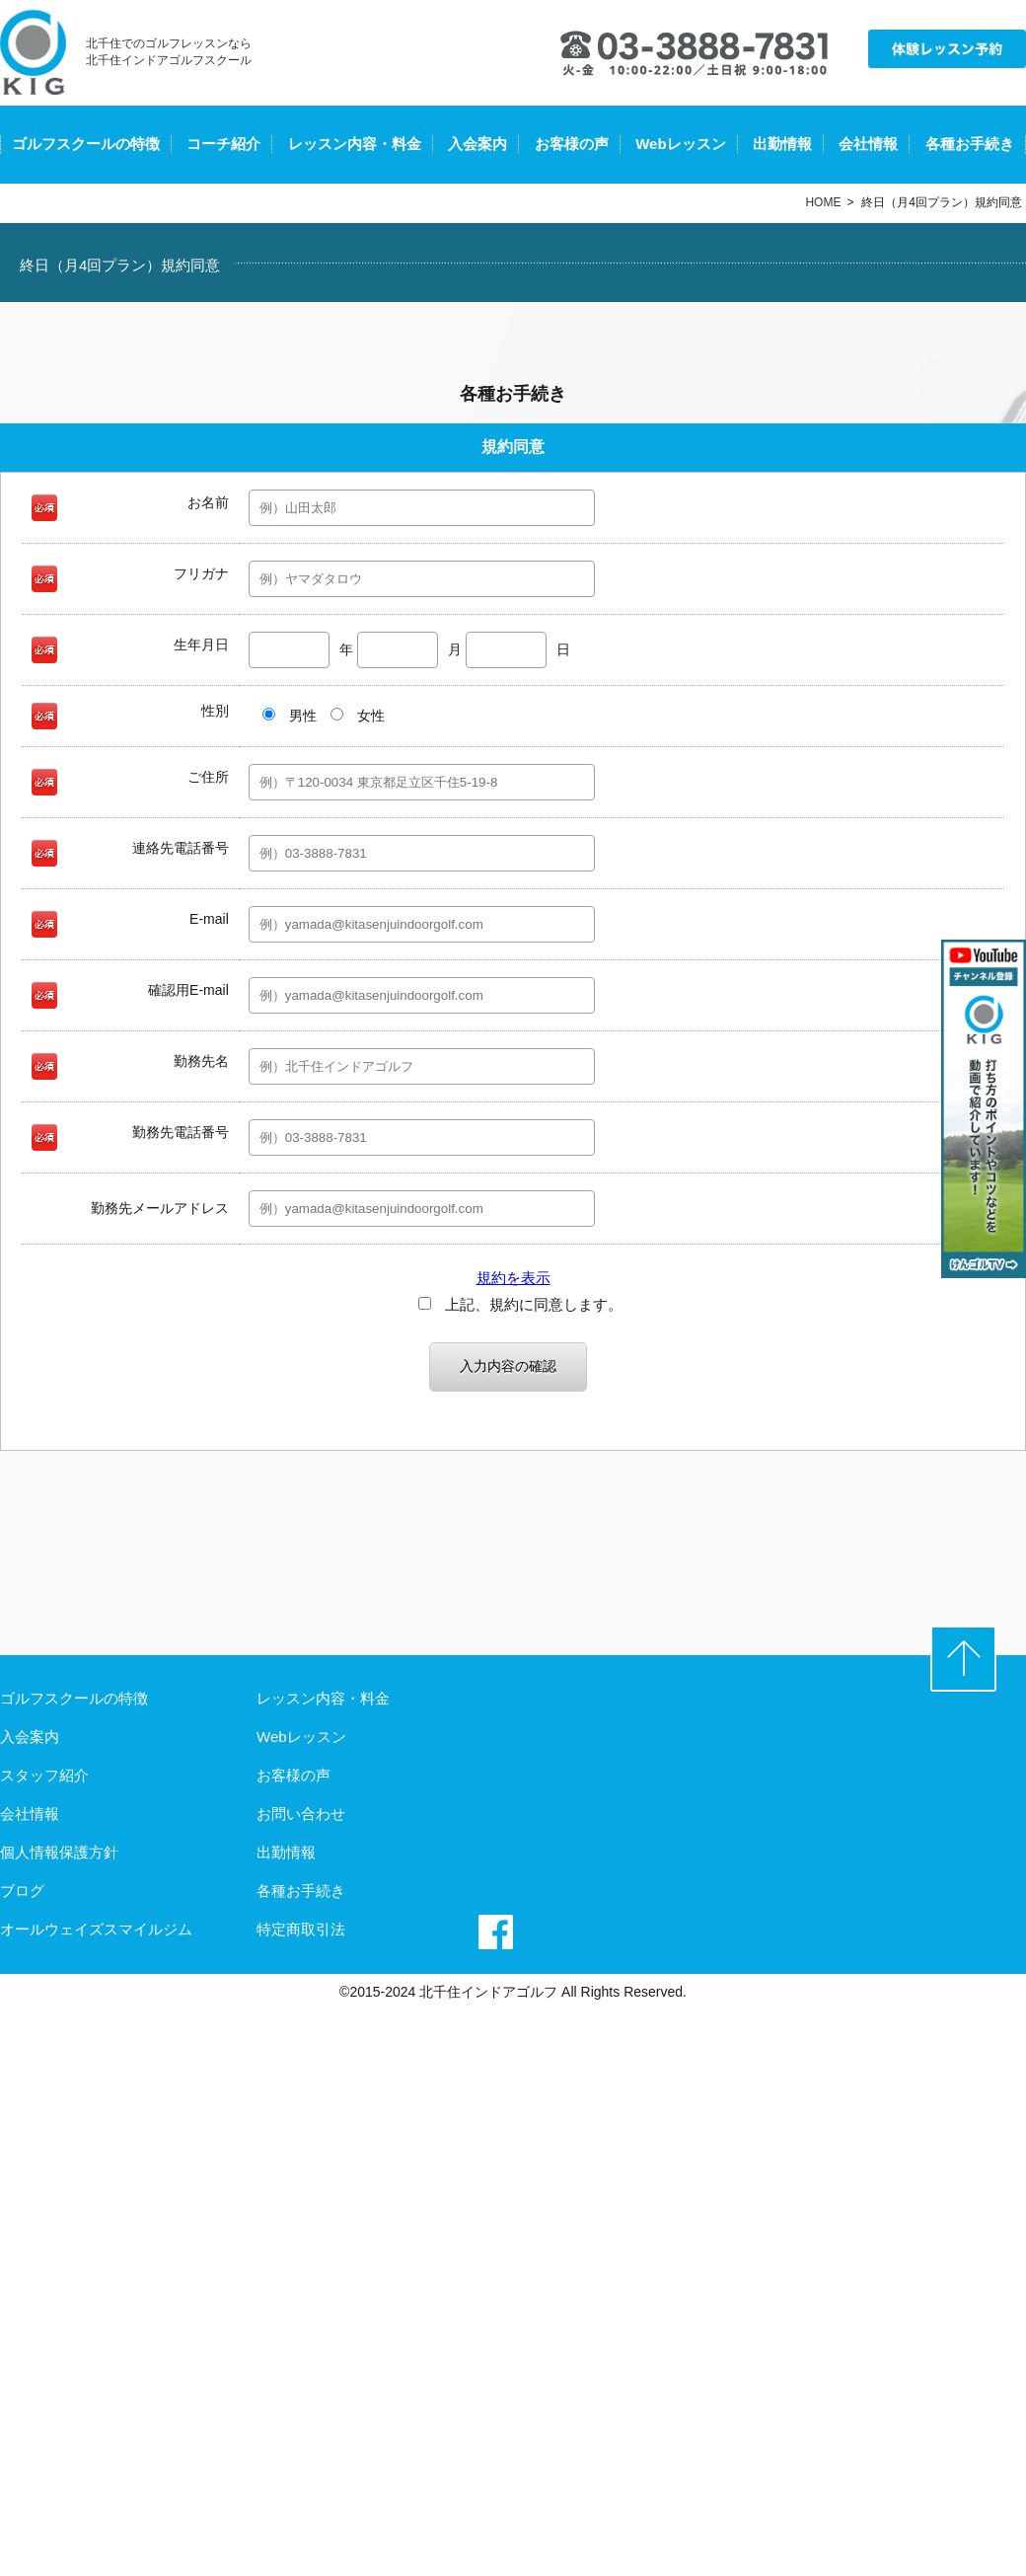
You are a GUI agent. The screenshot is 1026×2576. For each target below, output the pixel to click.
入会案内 (477, 143)
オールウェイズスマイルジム (96, 1929)
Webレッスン (680, 143)
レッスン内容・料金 (354, 143)
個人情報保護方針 (59, 1852)
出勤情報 (782, 143)
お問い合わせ (300, 1813)
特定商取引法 (300, 1929)
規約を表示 (513, 1277)
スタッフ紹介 (44, 1775)
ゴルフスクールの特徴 (86, 143)
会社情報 (868, 143)
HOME (823, 202)
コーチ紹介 (223, 143)
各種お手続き (969, 143)
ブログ (22, 1890)
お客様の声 (572, 143)
